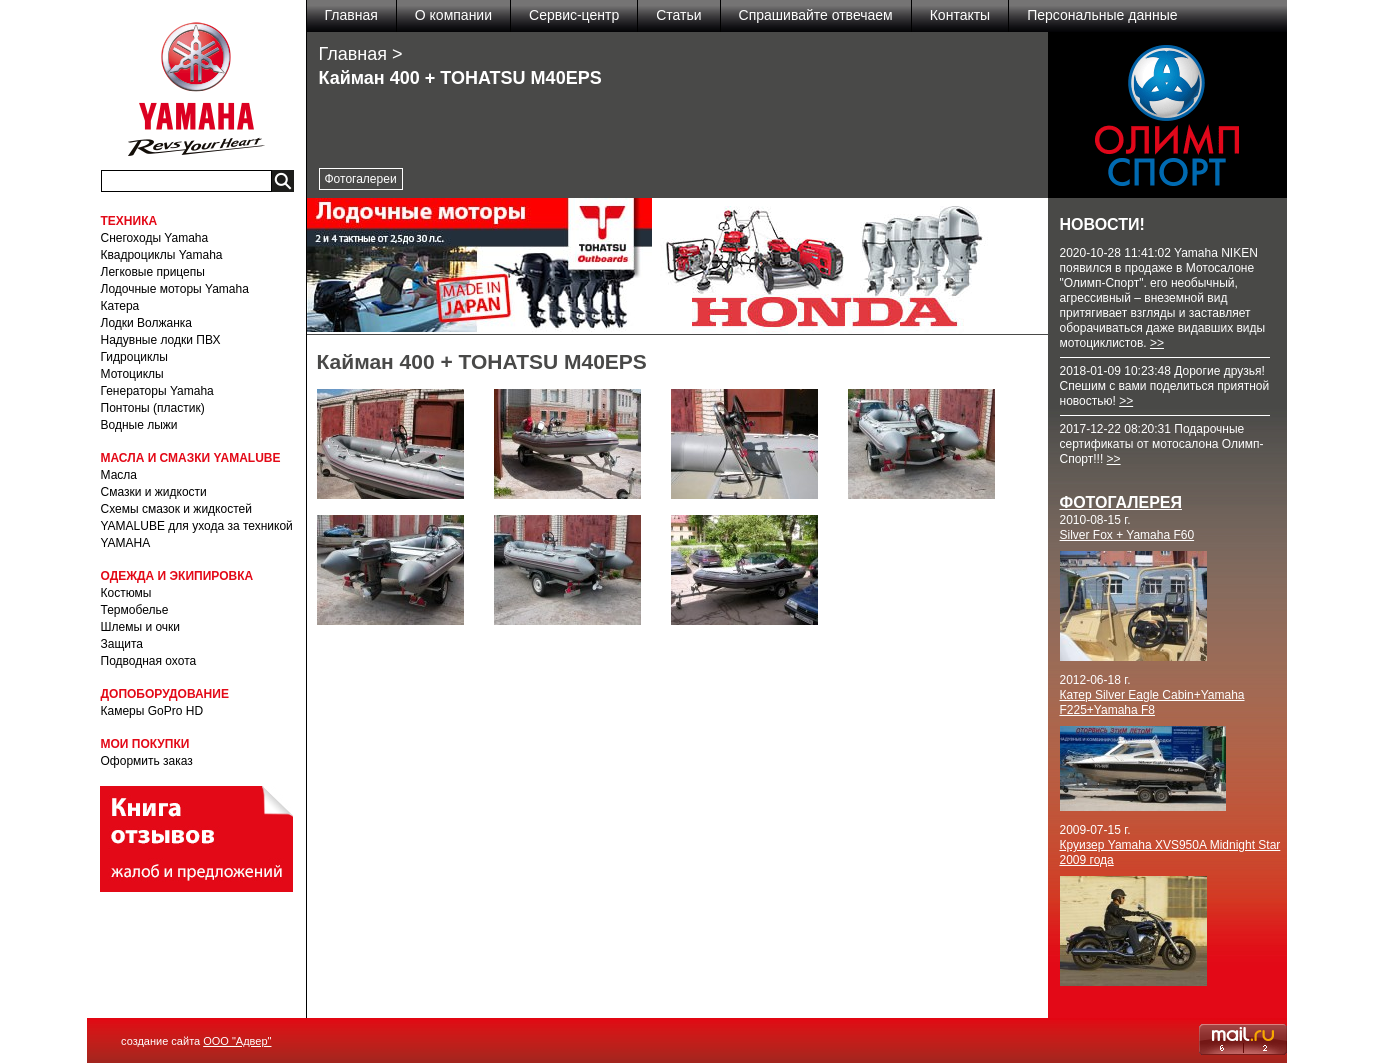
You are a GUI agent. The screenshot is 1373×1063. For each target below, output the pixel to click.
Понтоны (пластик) (153, 408)
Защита (122, 644)
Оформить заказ (147, 761)
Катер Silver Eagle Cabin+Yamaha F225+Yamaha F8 (1152, 702)
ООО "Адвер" (237, 1041)
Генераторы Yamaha (157, 391)
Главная (351, 15)
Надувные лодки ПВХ (161, 340)
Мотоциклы (132, 374)
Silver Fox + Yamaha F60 (1127, 535)
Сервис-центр (574, 15)
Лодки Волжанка (147, 323)
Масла (119, 475)
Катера (120, 306)
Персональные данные (1102, 15)
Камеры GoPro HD (152, 711)
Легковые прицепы (153, 272)
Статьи (678, 15)
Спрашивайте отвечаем (816, 15)
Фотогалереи (361, 179)
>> (1157, 343)
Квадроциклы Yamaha (162, 255)
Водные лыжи (139, 425)
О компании (453, 15)
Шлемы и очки (141, 627)
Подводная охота (149, 661)
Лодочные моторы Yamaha (175, 289)
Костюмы (126, 593)
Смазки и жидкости (154, 492)
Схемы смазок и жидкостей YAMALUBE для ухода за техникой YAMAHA (197, 526)
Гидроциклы (134, 357)
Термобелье (135, 610)
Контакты (960, 15)
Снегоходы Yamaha (155, 238)
